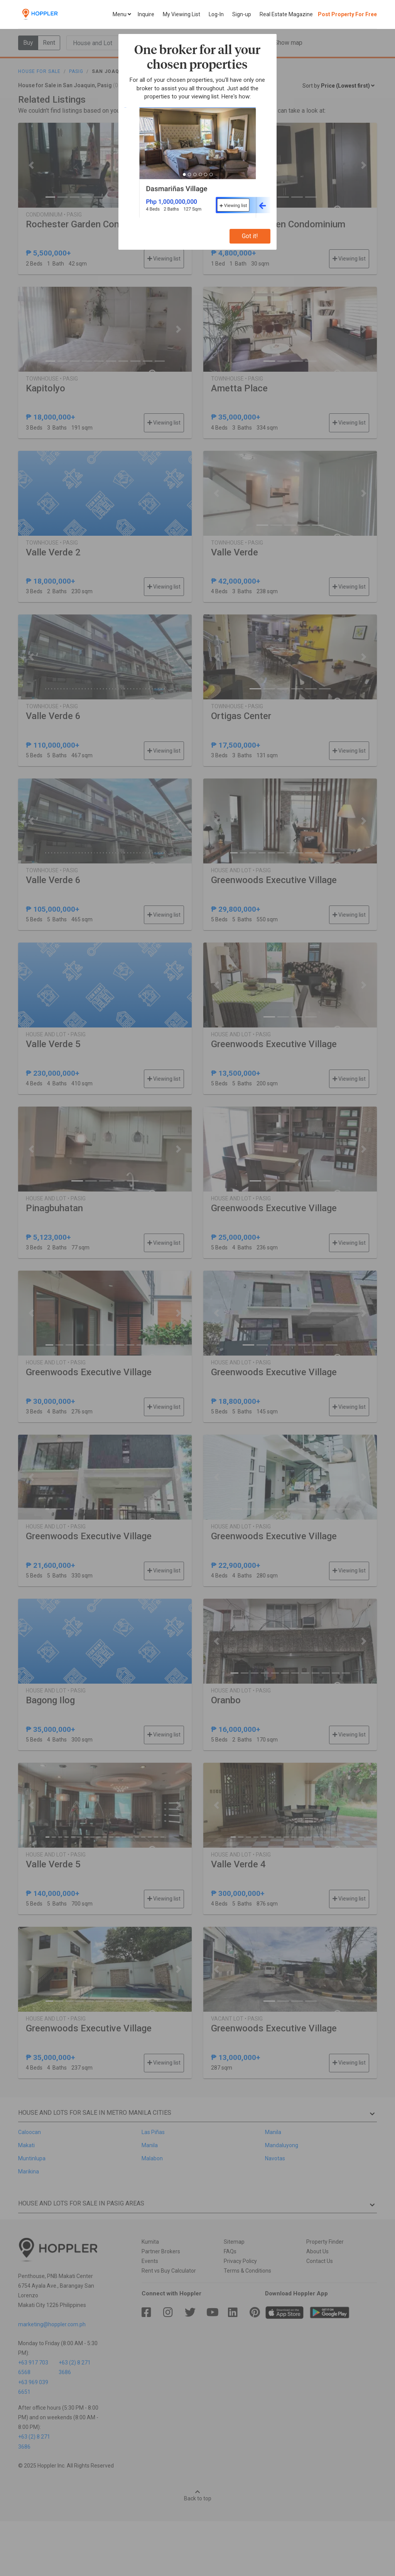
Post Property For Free (347, 14)
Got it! (250, 236)
